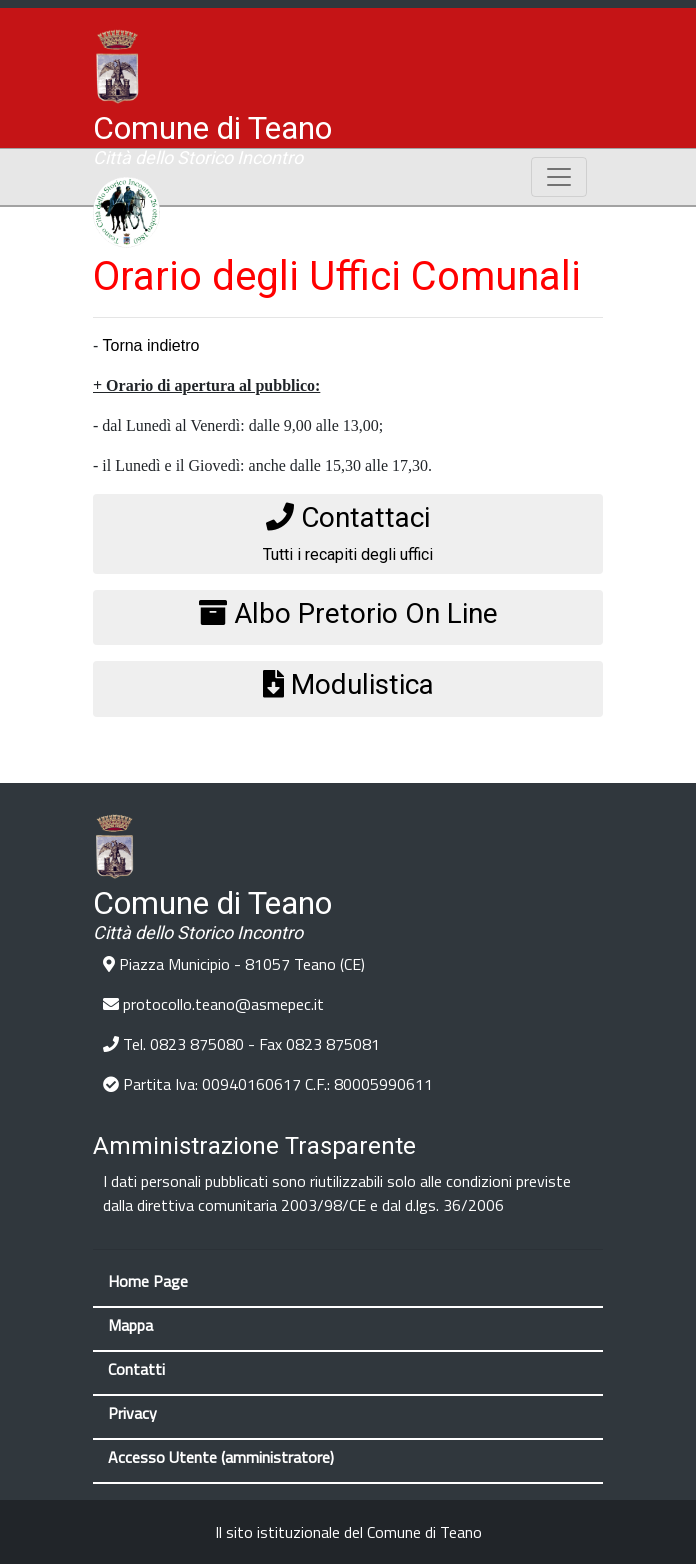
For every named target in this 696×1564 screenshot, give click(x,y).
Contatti (136, 1369)
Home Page (148, 1281)
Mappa (130, 1325)
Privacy (132, 1413)
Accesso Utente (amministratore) (221, 1457)
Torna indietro (150, 345)
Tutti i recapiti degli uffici (348, 532)
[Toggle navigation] (559, 177)
